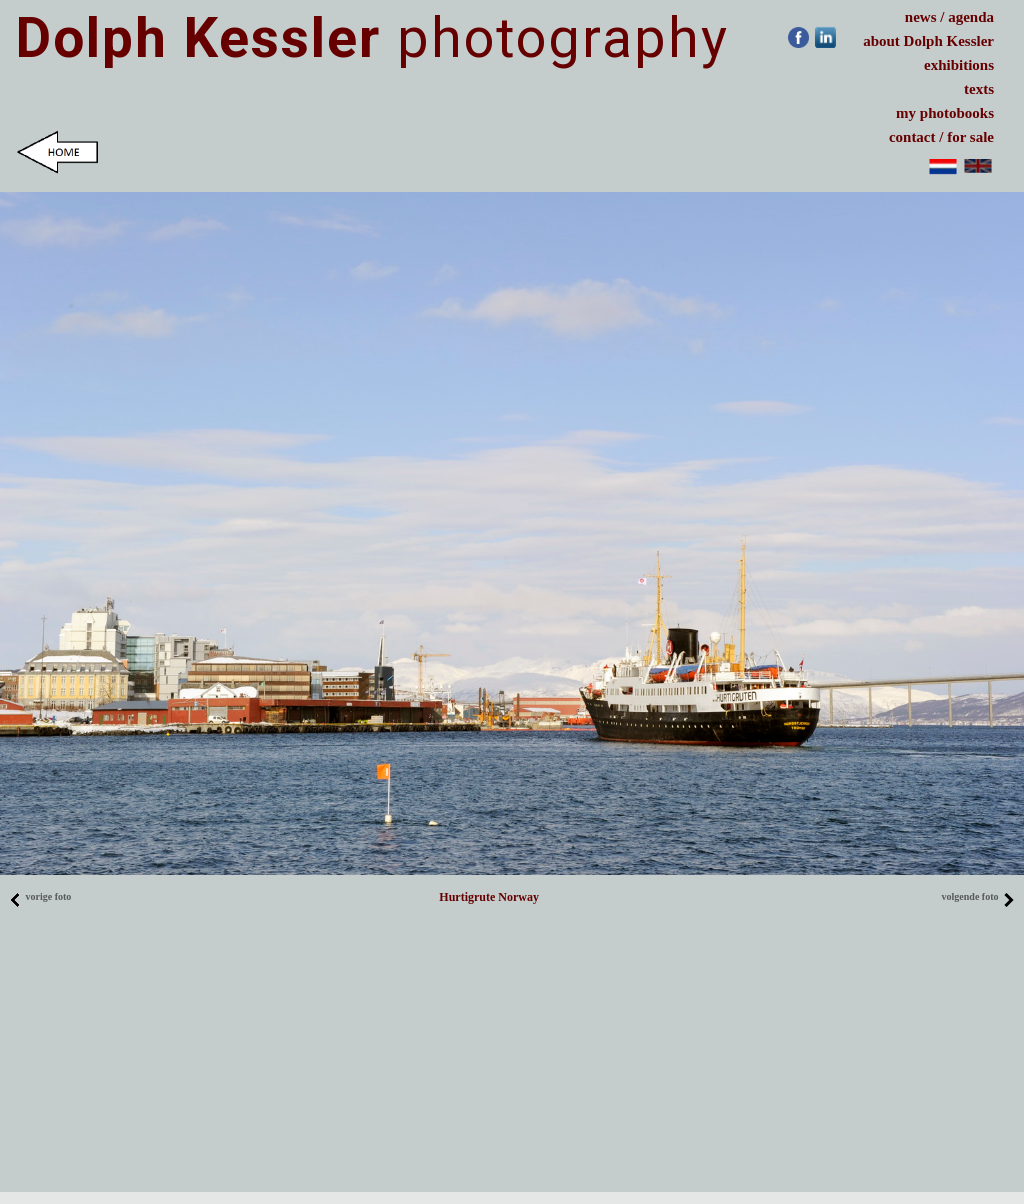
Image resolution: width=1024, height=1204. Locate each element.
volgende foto (978, 896)
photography (372, 38)
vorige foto (40, 896)
